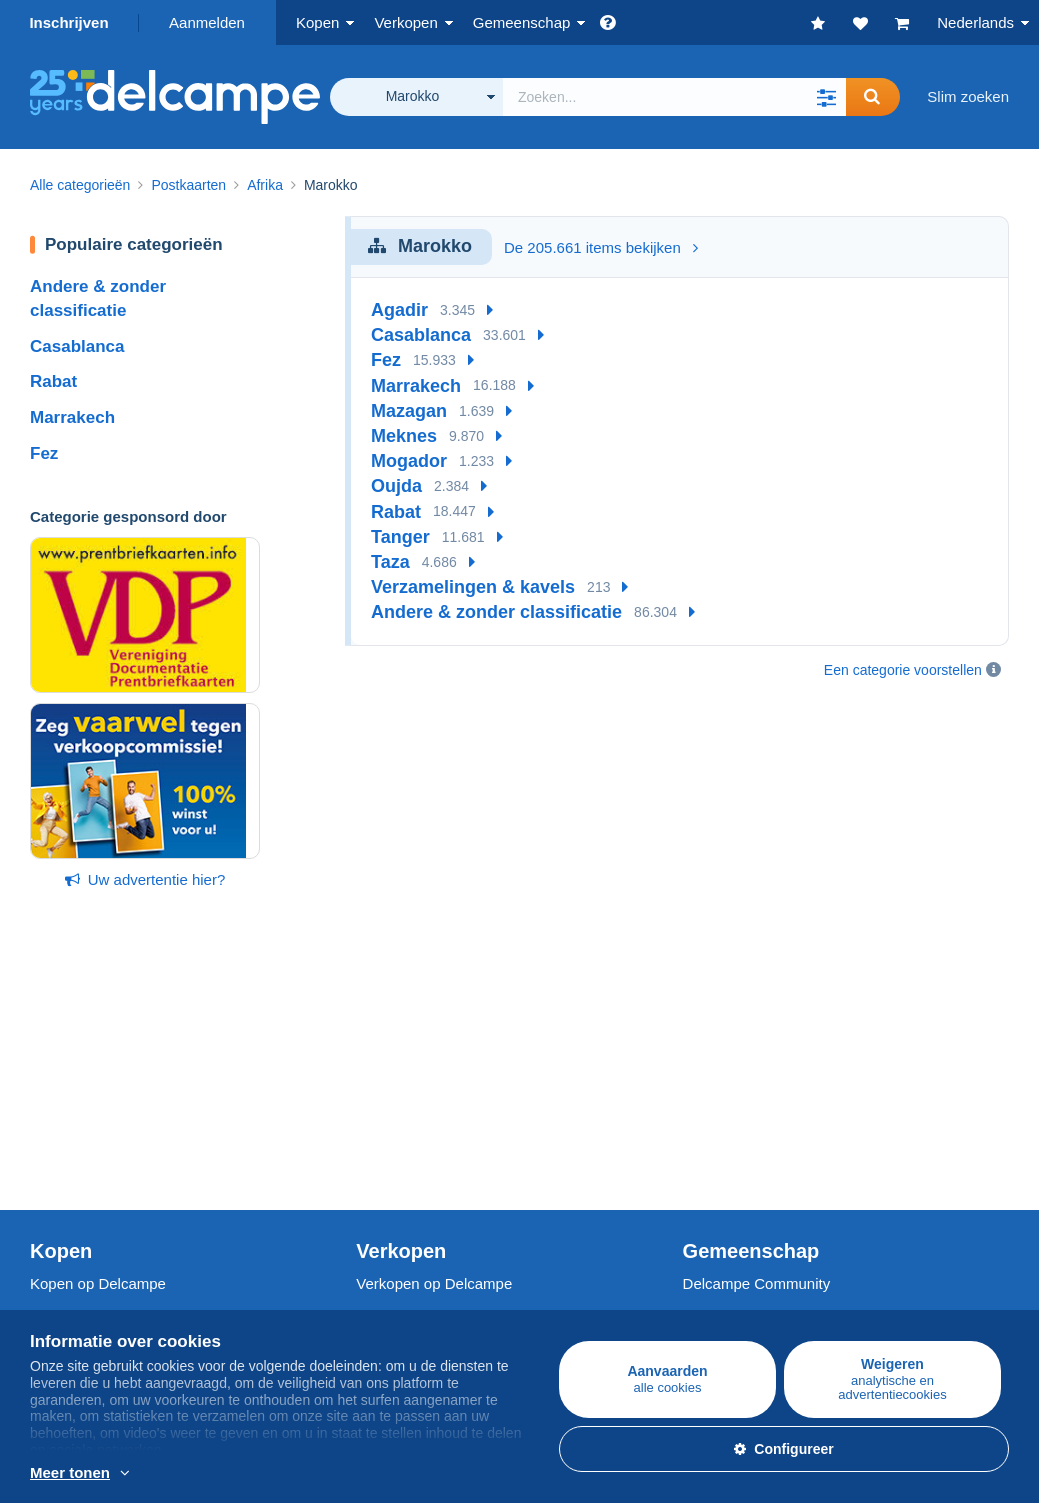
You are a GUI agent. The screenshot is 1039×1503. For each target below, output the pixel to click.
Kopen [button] (317, 22)
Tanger (400, 537)
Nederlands (975, 22)
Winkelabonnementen (428, 1159)
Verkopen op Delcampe (434, 1043)
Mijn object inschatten (428, 1135)
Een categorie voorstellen (903, 670)
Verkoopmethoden (417, 1111)
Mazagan (409, 411)
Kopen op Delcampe (98, 1043)
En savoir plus (467, 1474)
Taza (390, 562)
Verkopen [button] (405, 22)
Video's (707, 1135)
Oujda (396, 486)
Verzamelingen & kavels (473, 587)
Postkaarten (70, 1111)
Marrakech (72, 417)
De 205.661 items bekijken (601, 247)
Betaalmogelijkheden (425, 1279)
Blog (708, 1159)
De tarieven (394, 1087)
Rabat (53, 381)
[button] (826, 97)
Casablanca (77, 346)
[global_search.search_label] (674, 97)
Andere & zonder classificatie (496, 612)
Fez (44, 453)
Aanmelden (207, 22)
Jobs (56, 1279)
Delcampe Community (757, 1043)
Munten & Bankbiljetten (107, 1135)
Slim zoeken (968, 96)
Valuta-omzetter (735, 1235)
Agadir (399, 310)
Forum (704, 1111)
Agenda (709, 1087)
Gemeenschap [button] (522, 22)
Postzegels (66, 1087)
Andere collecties (87, 1159)
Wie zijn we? (72, 1235)
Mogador (409, 461)
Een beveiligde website (432, 1235)
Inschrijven (68, 22)
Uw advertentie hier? (145, 879)
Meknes (404, 436)
